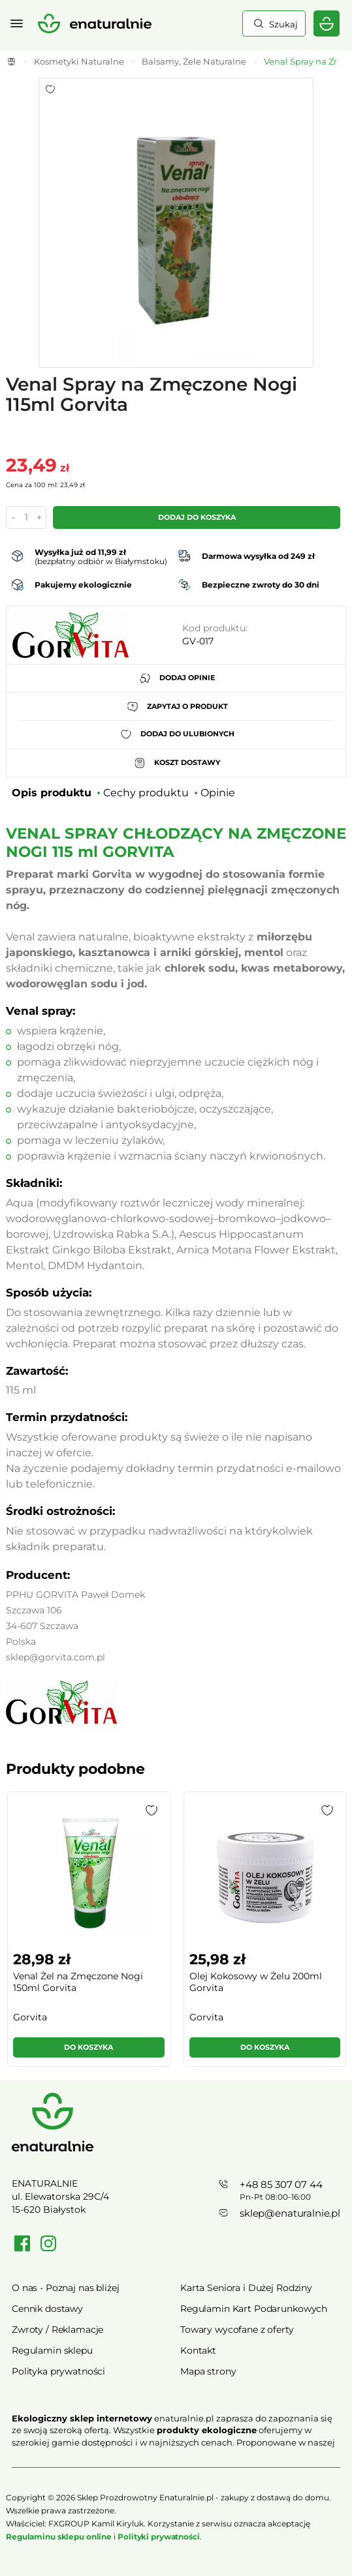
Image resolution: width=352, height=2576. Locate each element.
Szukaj (281, 24)
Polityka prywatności (58, 2371)
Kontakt (198, 2350)
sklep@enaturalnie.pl (290, 2213)
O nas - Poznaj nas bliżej (66, 2288)
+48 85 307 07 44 (281, 2184)
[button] (151, 1810)
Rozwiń (176, 2461)
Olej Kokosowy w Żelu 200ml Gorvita (255, 1982)
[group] (88, 1935)
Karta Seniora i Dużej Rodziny (246, 2288)
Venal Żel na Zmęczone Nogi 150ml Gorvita (78, 1982)
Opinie (217, 792)
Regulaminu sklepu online (59, 2536)
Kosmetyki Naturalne (79, 61)
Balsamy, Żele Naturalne (194, 61)
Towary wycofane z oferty (237, 2329)
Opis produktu (51, 792)
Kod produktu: (215, 628)
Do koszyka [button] (88, 2047)
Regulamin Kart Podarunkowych (253, 2308)
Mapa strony (208, 2371)
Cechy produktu (146, 792)
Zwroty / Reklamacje (57, 2329)
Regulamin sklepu (52, 2350)
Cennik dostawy (47, 2308)
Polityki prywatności (159, 2536)
